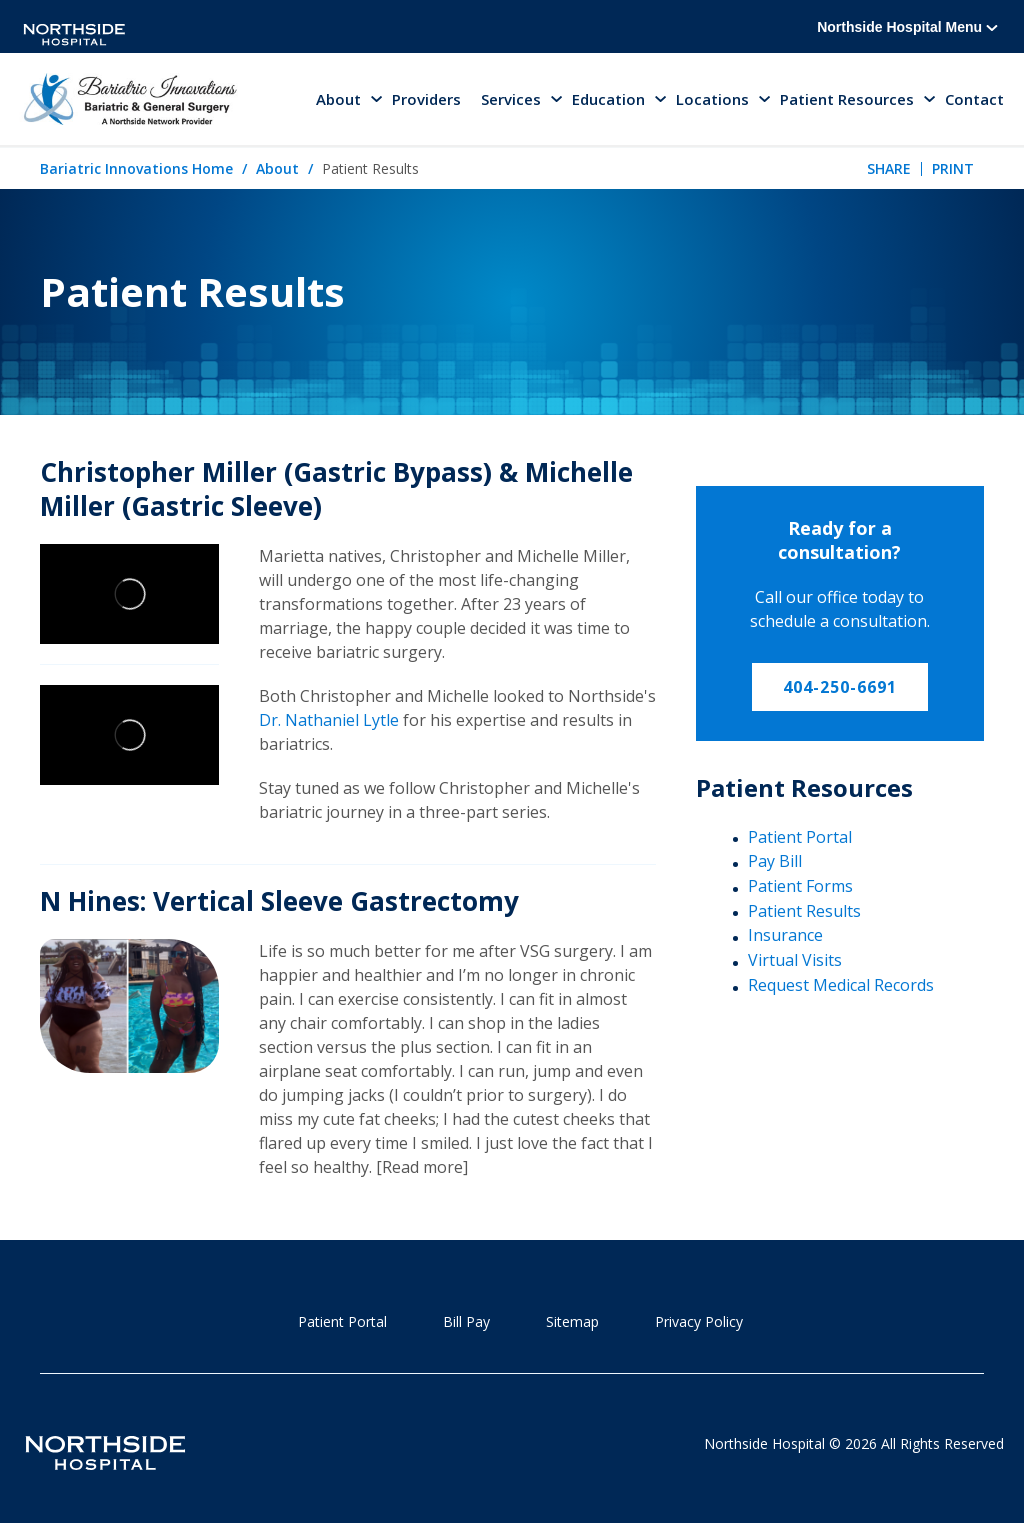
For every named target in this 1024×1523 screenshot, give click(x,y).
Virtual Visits (795, 960)
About (277, 168)
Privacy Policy (699, 1321)
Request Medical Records (841, 985)
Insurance (785, 935)
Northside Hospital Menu (907, 27)
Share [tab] (889, 168)
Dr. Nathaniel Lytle (329, 720)
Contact (974, 99)
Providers (426, 99)
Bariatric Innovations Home (136, 168)
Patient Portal (800, 837)
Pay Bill (775, 861)
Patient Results (804, 911)
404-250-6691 (840, 687)
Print (953, 168)
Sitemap (572, 1321)
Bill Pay (466, 1321)
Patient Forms (800, 886)
